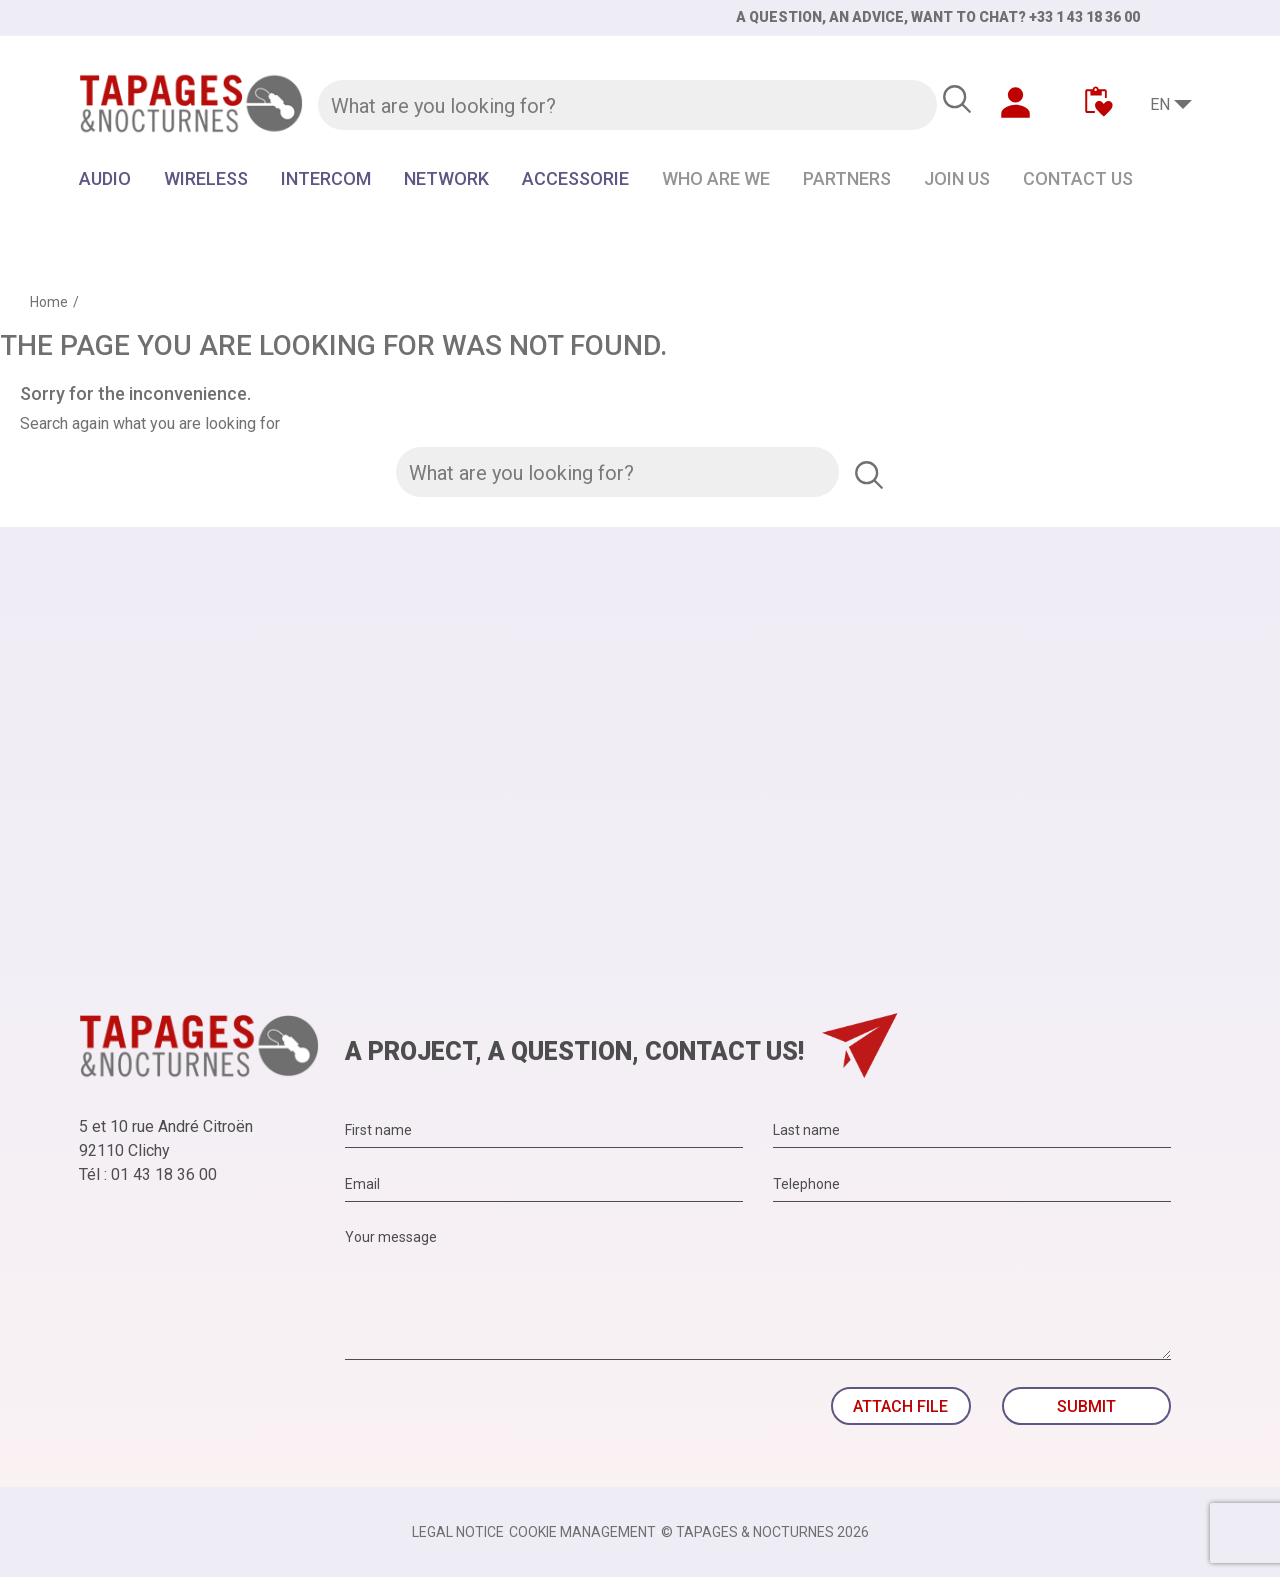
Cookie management (582, 1532)
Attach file (900, 1406)
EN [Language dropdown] (1160, 104)
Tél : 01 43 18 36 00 (148, 1174)
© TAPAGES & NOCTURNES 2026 (765, 1532)
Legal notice (458, 1532)
